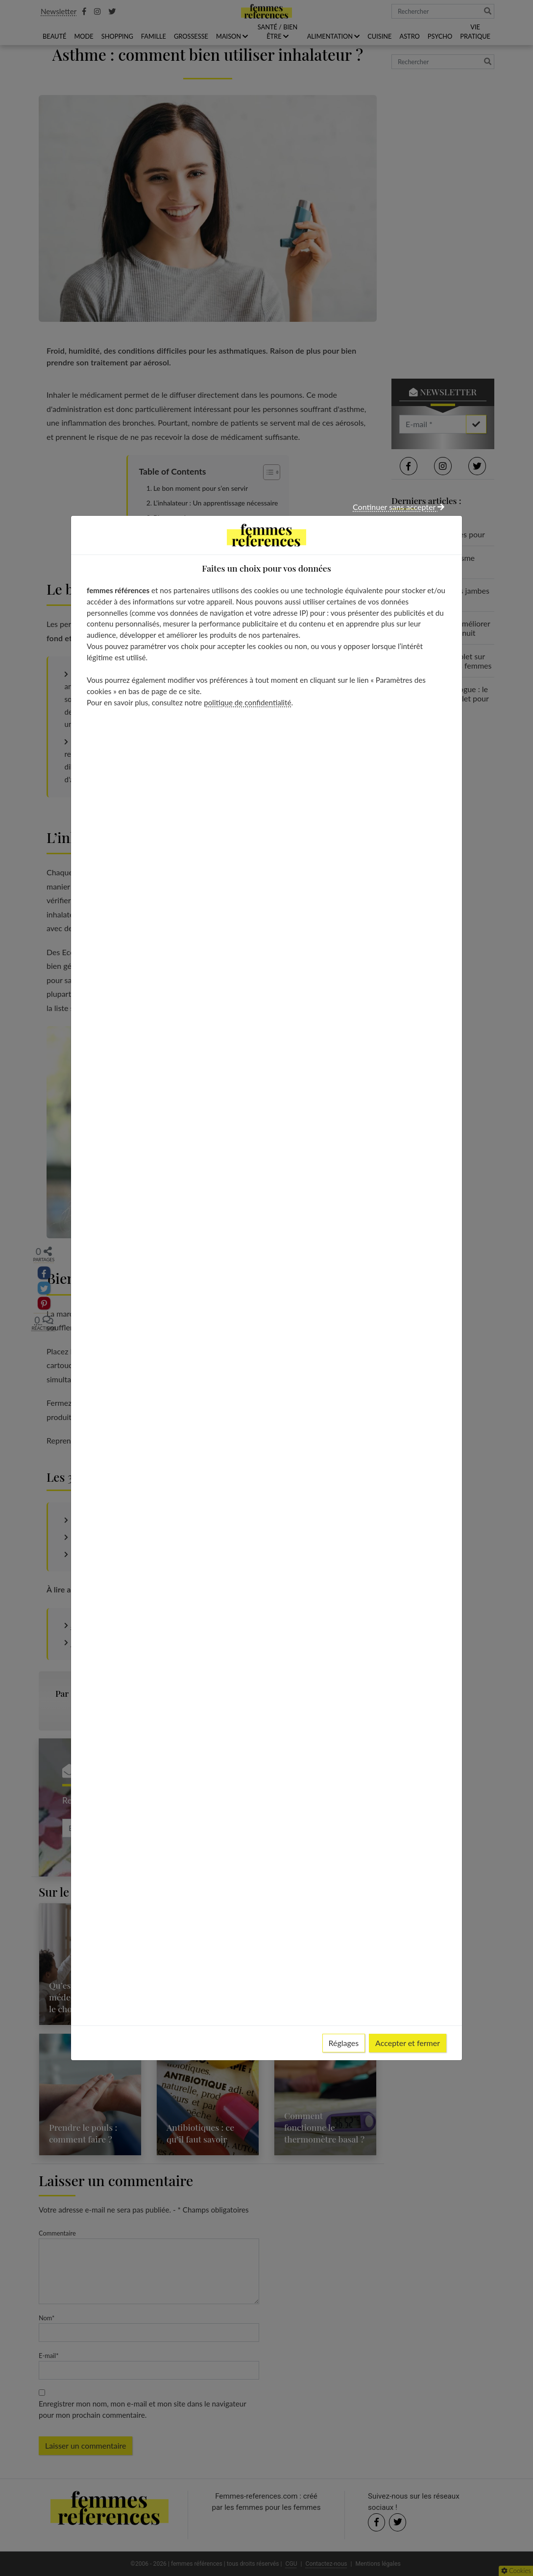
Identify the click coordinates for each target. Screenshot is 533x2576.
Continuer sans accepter (398, 506)
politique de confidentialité (247, 702)
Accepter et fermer (407, 2042)
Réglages (344, 2042)
